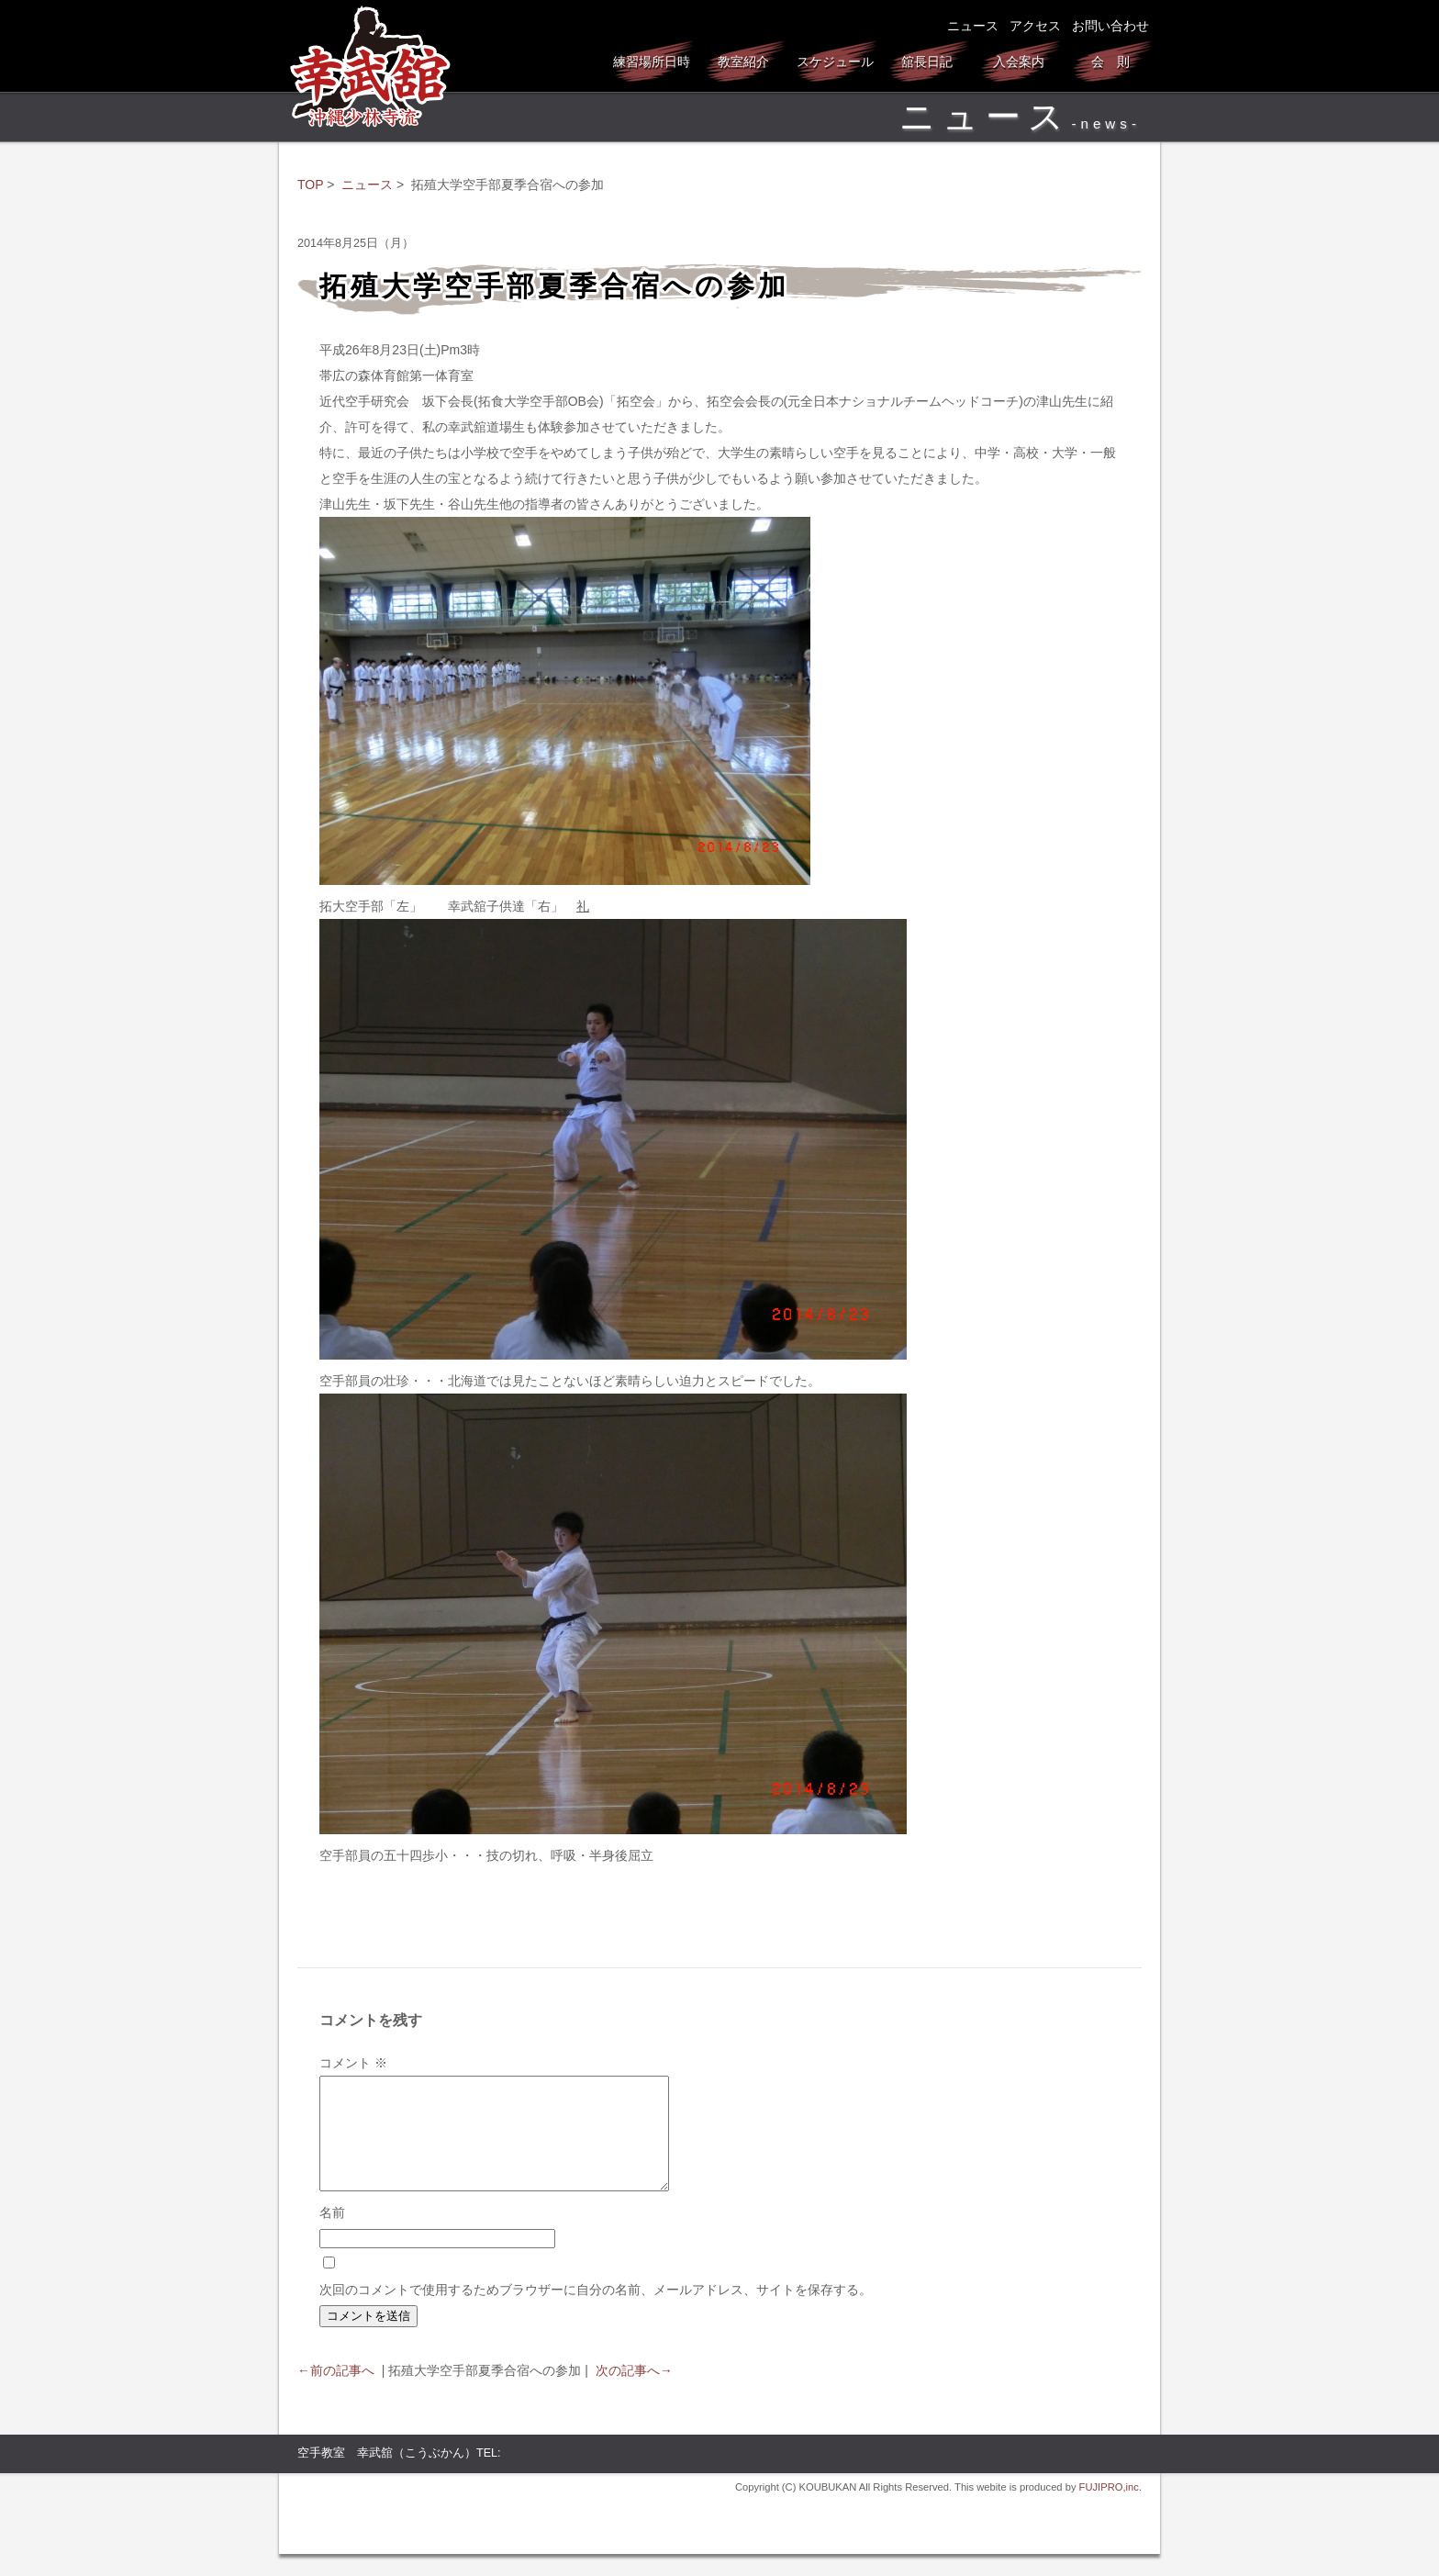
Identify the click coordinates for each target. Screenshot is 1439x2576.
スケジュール (835, 61)
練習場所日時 (651, 61)
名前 (332, 2234)
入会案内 (1018, 61)
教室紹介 (743, 61)
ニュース (972, 25)
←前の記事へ (335, 2392)
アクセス (1035, 25)
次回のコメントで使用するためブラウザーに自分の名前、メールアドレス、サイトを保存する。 (595, 2311)
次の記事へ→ (634, 2392)
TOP (310, 184)
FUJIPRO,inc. (1110, 2508)
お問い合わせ (1110, 25)
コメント (353, 2062)
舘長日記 (927, 61)
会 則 (1110, 61)
